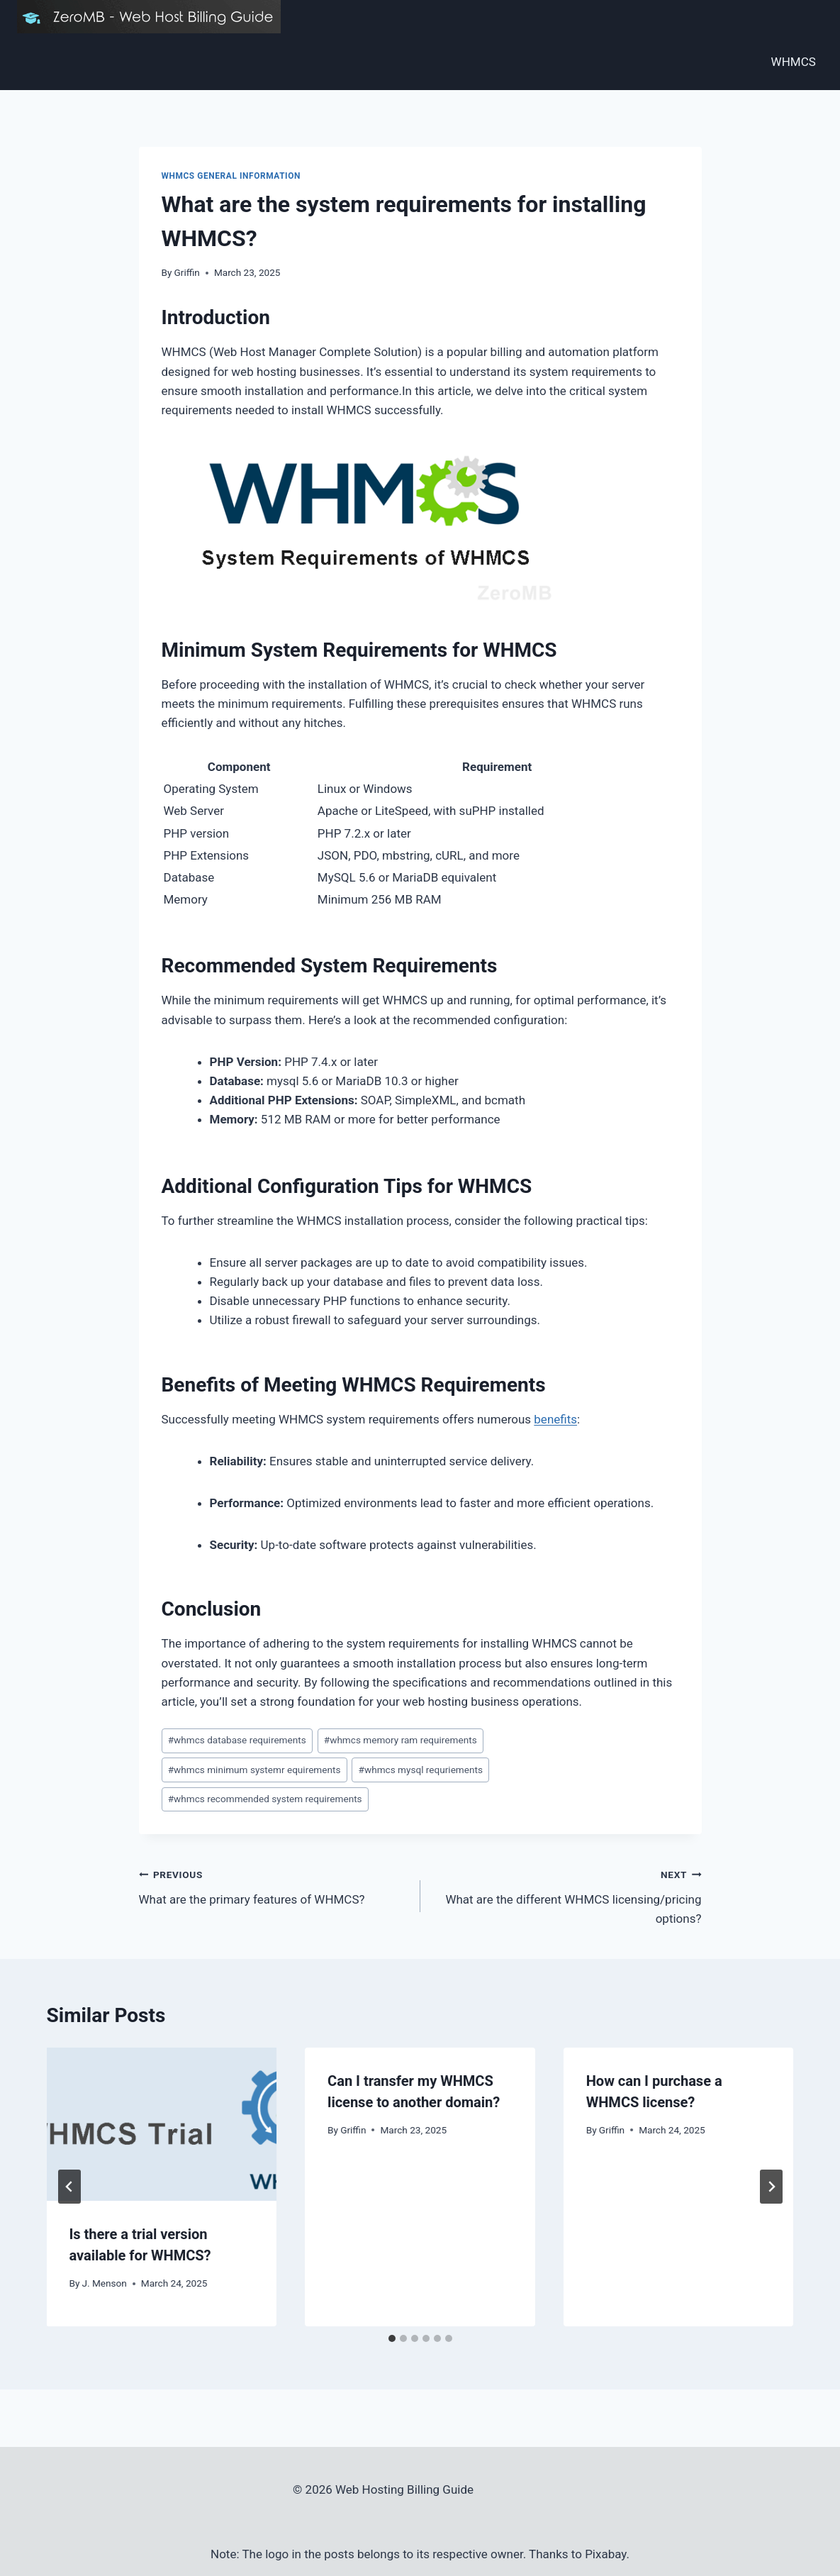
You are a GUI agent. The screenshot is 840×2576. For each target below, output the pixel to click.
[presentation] (162, 2124)
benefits (555, 1419)
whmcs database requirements (237, 1739)
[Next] (771, 2187)
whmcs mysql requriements (421, 1769)
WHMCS (793, 62)
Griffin (187, 272)
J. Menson (104, 2283)
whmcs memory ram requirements (400, 1739)
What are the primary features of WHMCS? (273, 1885)
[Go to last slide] (69, 2187)
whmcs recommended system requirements (265, 1798)
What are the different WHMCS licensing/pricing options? (567, 1895)
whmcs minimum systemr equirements (254, 1769)
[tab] (392, 2338)
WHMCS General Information (231, 176)
